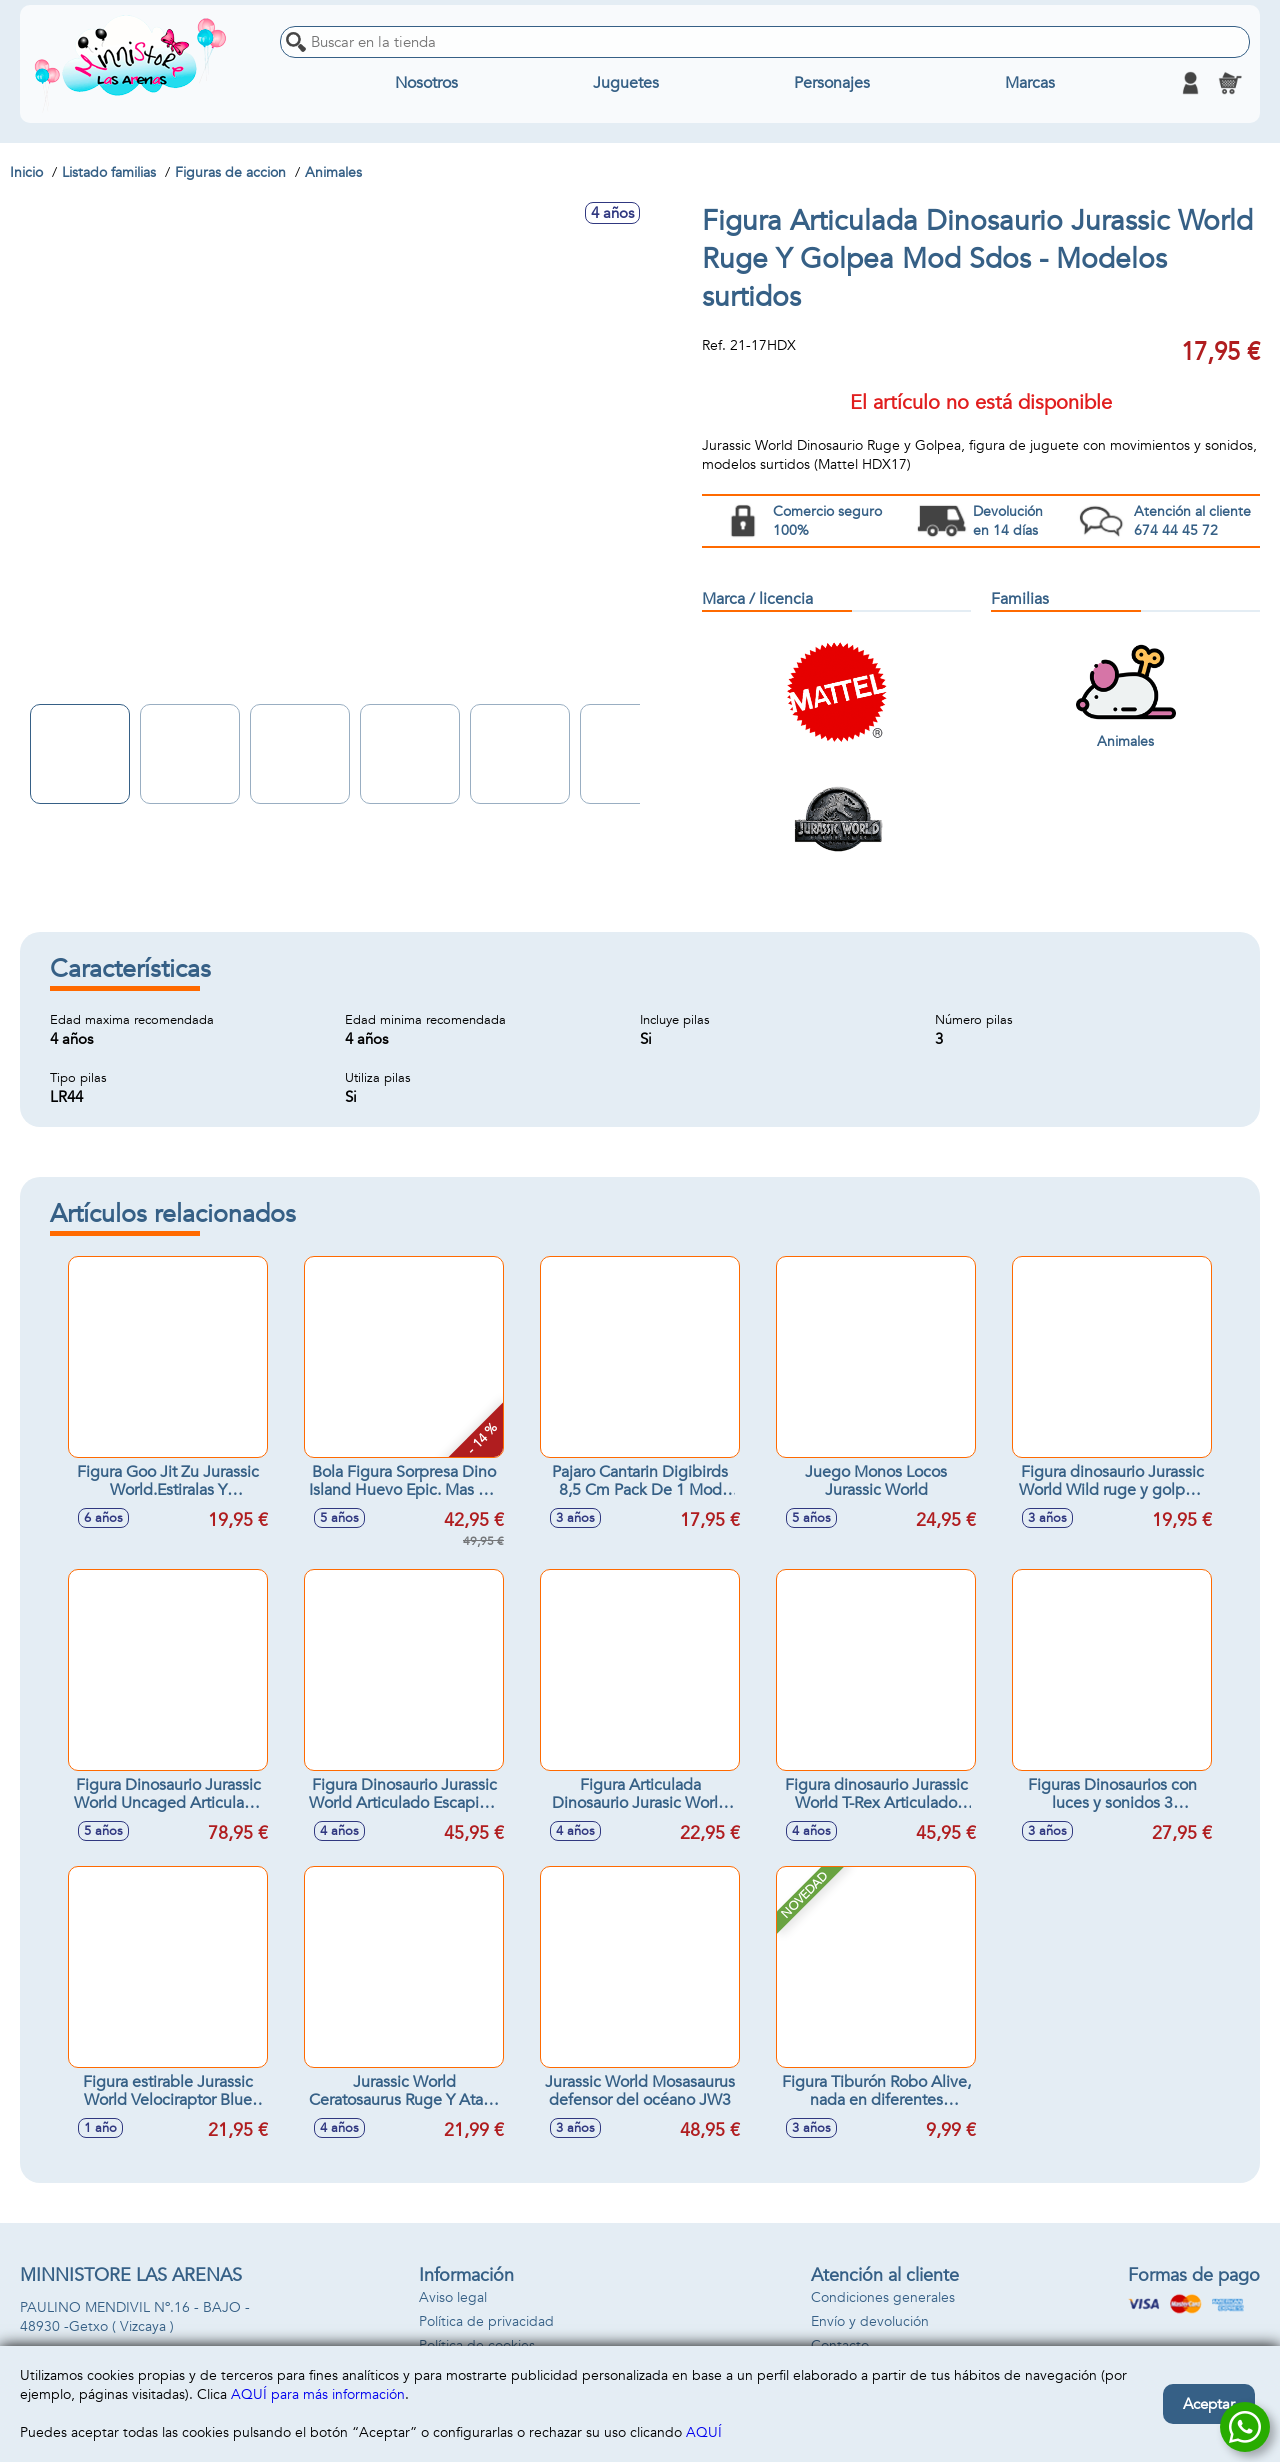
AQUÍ (704, 2432)
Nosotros (426, 83)
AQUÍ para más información (318, 2394)
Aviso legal (453, 2297)
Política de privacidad (486, 2321)
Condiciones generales (883, 2297)
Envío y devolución (870, 2321)
